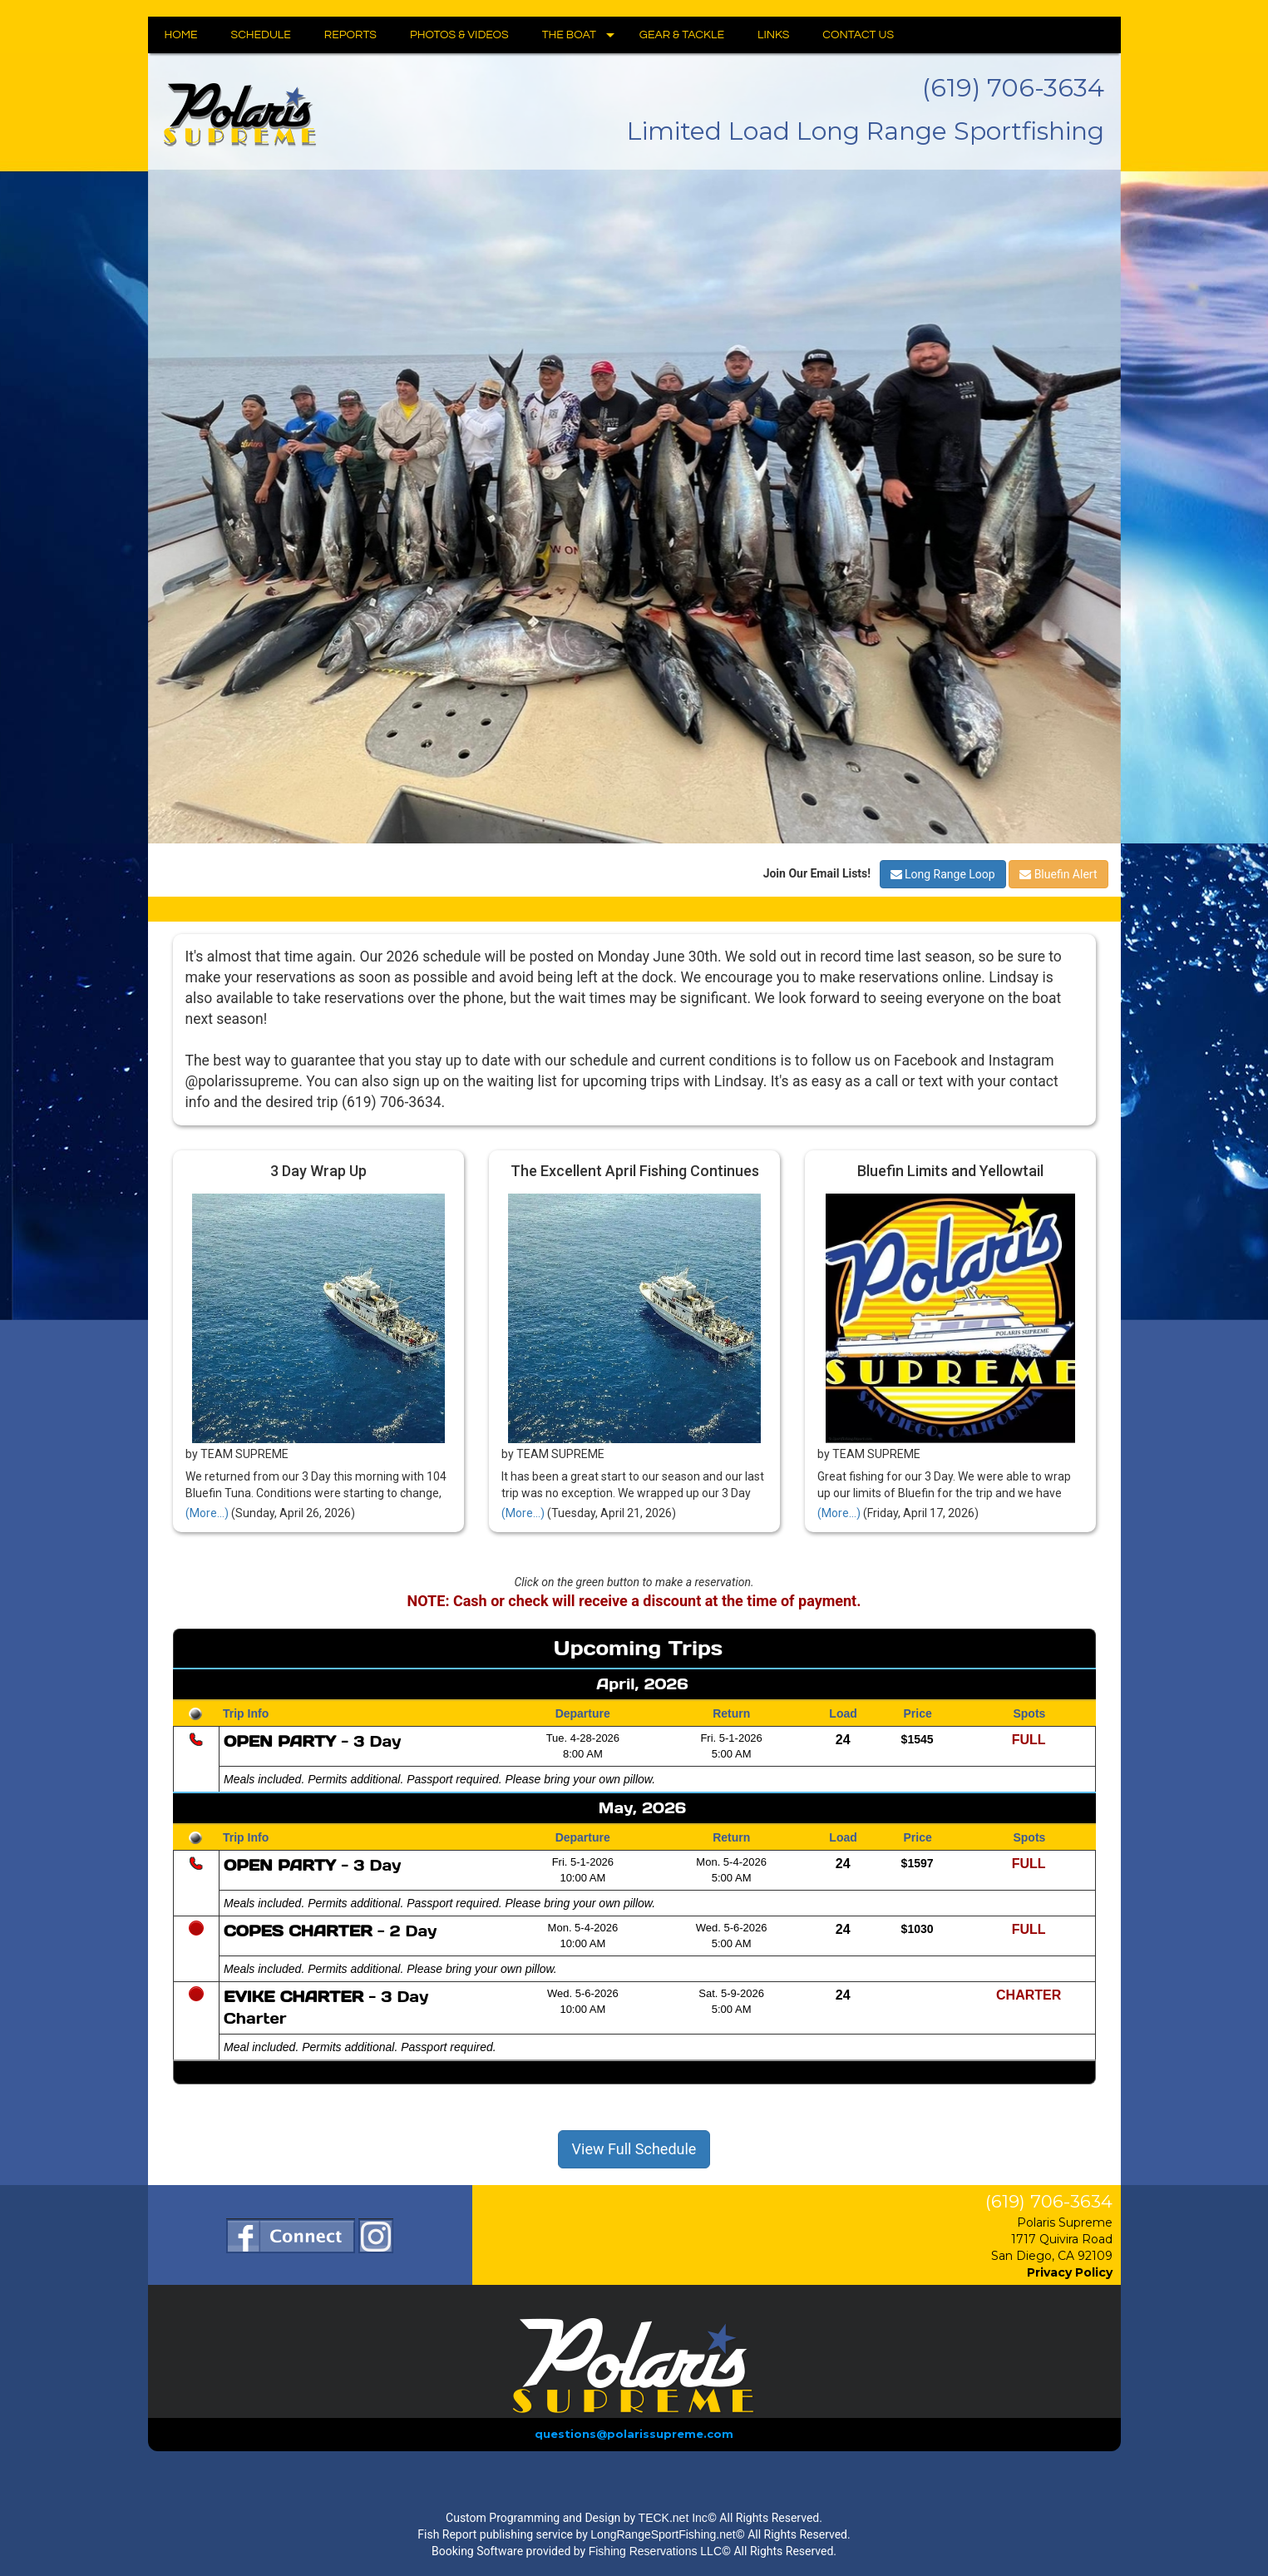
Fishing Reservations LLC (655, 2551)
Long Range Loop (943, 874)
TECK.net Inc (673, 2517)
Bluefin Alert (1058, 874)
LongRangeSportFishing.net (662, 2534)
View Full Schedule (634, 2149)
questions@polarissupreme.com (634, 2433)
